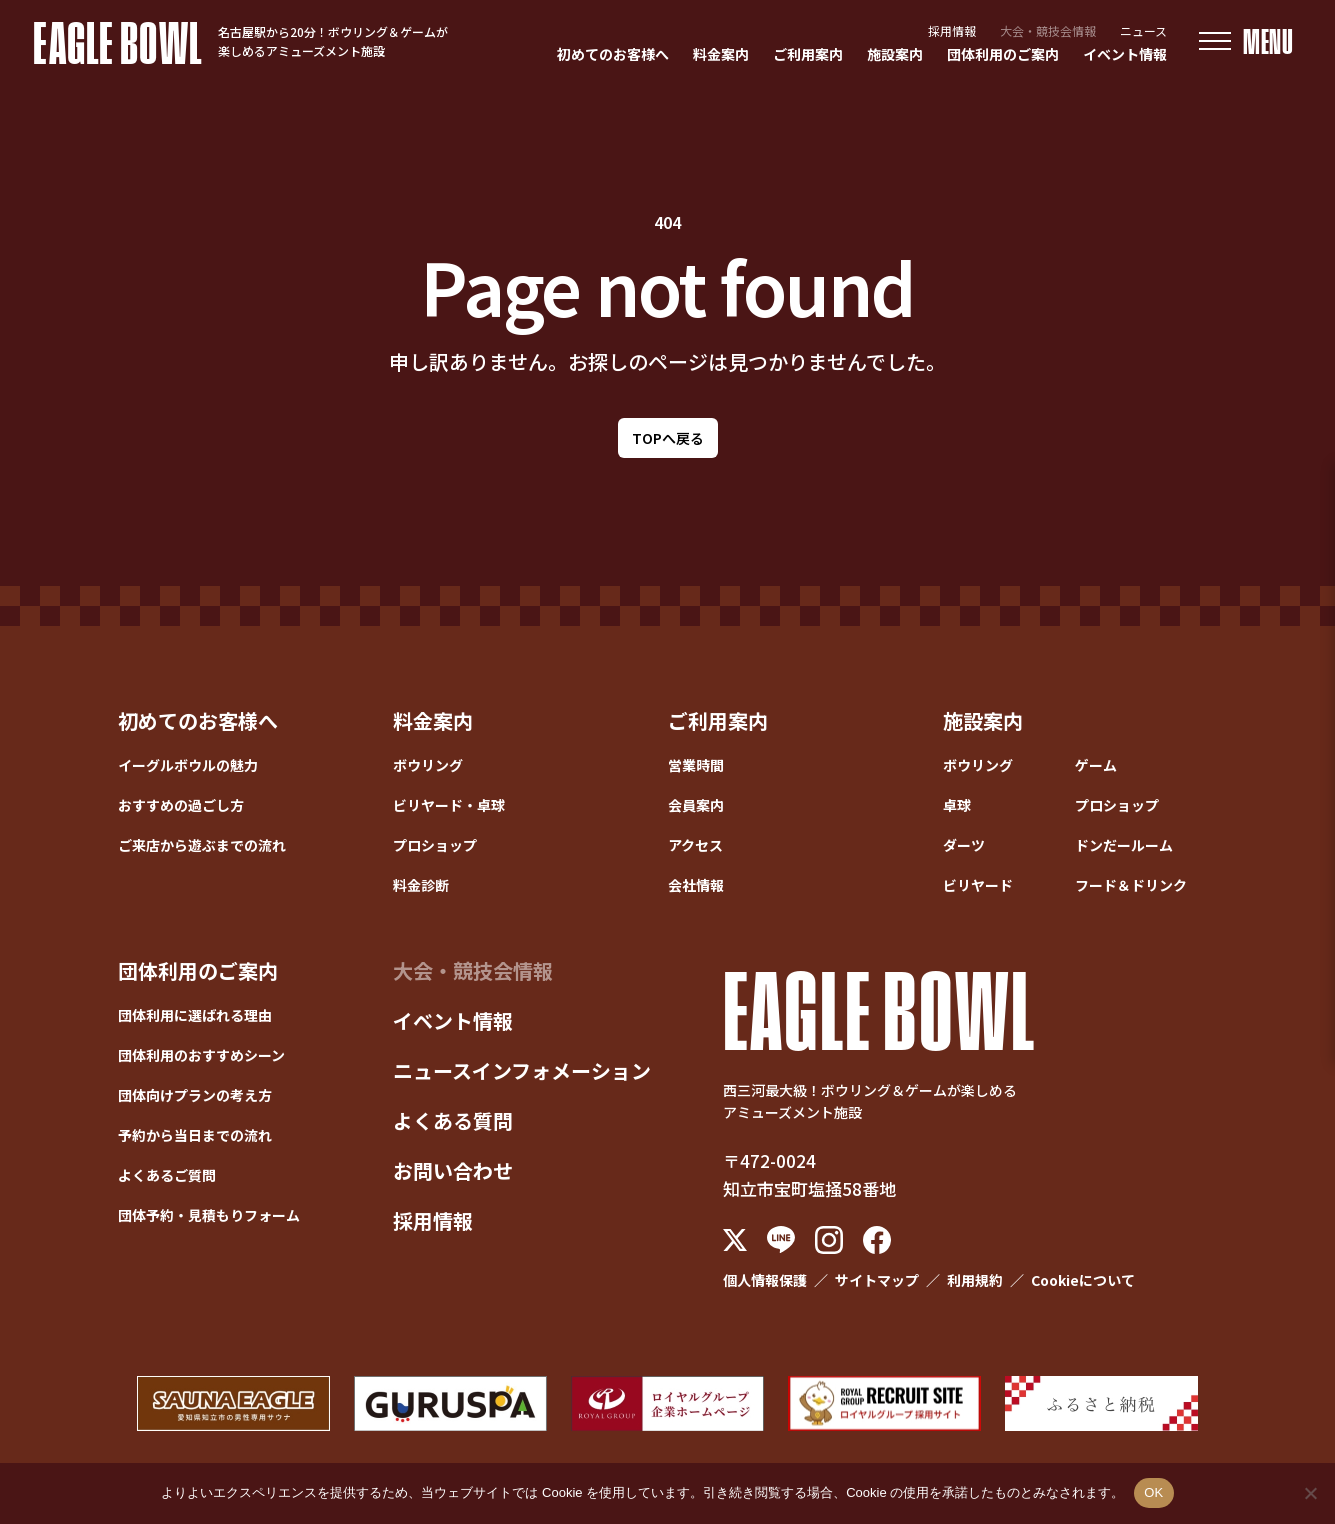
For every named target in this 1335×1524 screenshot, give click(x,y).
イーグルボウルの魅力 (188, 765)
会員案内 (696, 805)
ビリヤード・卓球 (449, 805)
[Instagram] (829, 1240)
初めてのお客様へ (613, 54)
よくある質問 (453, 1120)
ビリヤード (978, 885)
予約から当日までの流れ (195, 1135)
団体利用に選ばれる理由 (195, 1015)
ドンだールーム (1124, 845)
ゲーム (1096, 765)
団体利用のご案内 (1003, 54)
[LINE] (781, 1239)
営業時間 (696, 765)
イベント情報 (1125, 54)
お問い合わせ (453, 1170)
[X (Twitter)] (735, 1240)
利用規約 (975, 1280)
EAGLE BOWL (117, 41)
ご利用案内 (808, 54)
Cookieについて (1083, 1280)
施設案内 (895, 54)
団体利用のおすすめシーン (201, 1055)
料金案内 (721, 54)
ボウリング (428, 765)
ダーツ (964, 845)
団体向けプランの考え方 (195, 1095)
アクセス (695, 845)
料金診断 (421, 885)
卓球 (957, 805)
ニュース (1143, 30)
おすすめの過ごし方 (181, 805)
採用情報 (952, 30)
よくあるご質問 (167, 1175)
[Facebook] (877, 1240)
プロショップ (435, 845)
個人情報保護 (765, 1280)
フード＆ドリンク (1131, 885)
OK (1153, 1492)
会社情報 (696, 885)
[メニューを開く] (1246, 41)
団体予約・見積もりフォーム (209, 1215)
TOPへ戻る (668, 438)
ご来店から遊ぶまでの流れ (202, 845)
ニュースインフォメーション (522, 1070)
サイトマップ (877, 1280)
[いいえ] (1310, 1493)
